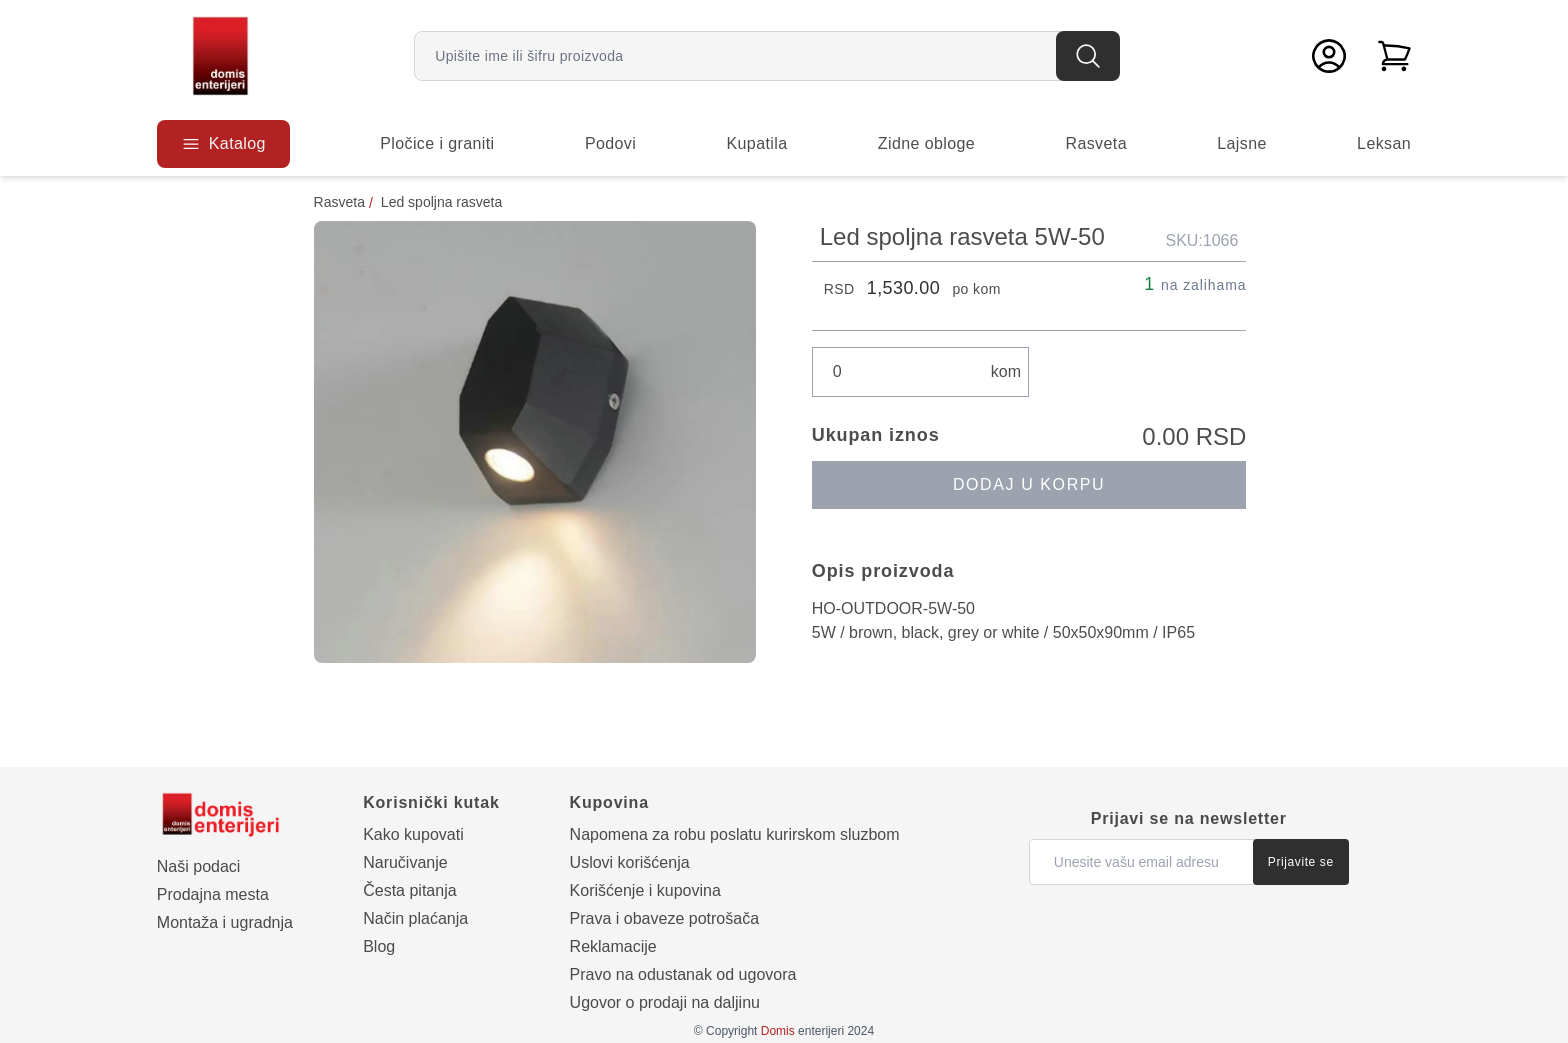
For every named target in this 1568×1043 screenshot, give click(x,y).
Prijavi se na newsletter (1189, 818)
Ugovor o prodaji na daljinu (665, 1002)
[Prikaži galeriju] (535, 442)
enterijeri (802, 1031)
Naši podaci (199, 866)
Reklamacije (613, 946)
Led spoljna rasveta (441, 202)
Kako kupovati (413, 834)
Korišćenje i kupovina (645, 890)
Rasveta (1096, 143)
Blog (379, 946)
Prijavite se (1301, 862)
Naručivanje (405, 862)
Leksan (1384, 143)
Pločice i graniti (437, 143)
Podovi (610, 143)
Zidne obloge (926, 143)
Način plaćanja (415, 918)
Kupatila (757, 143)
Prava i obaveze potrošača (664, 918)
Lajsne (1242, 143)
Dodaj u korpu (1029, 484)
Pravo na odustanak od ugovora (683, 974)
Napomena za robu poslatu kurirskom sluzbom (735, 834)
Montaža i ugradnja (225, 922)
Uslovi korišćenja (630, 862)
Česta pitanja (409, 890)
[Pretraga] (1088, 56)
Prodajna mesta (213, 894)
